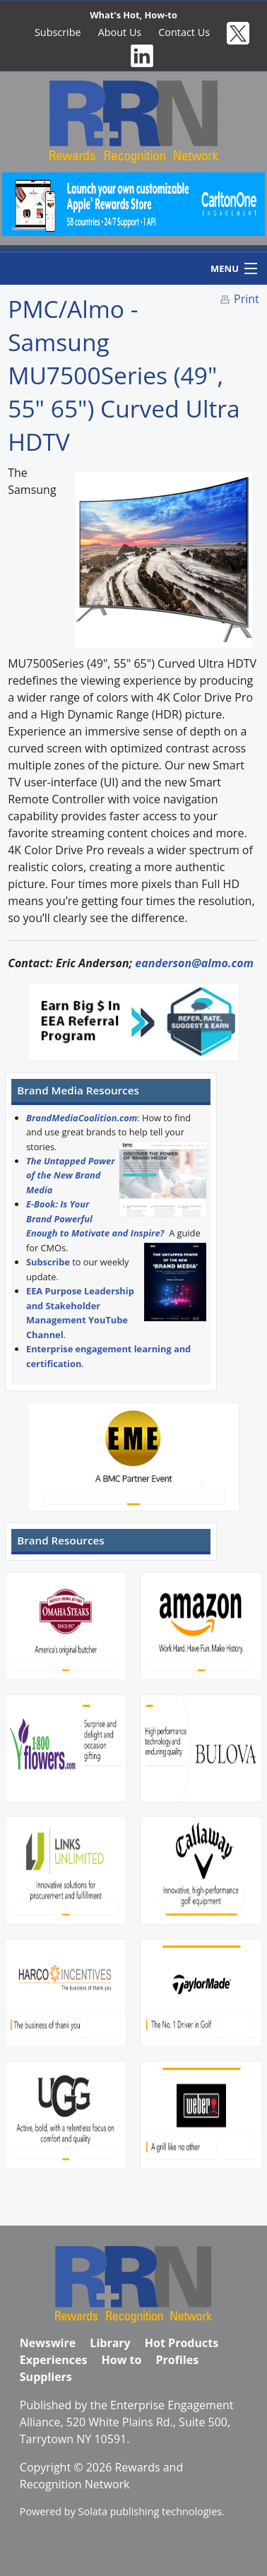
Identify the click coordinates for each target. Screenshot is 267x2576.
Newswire (48, 2343)
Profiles (177, 2360)
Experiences (54, 2360)
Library (110, 2343)
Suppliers (46, 2377)
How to (122, 2360)
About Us (120, 32)
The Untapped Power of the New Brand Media (70, 1175)
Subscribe (58, 32)
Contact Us (184, 32)
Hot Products (181, 2343)
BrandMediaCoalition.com (81, 1117)
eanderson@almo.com (194, 963)
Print (246, 299)
